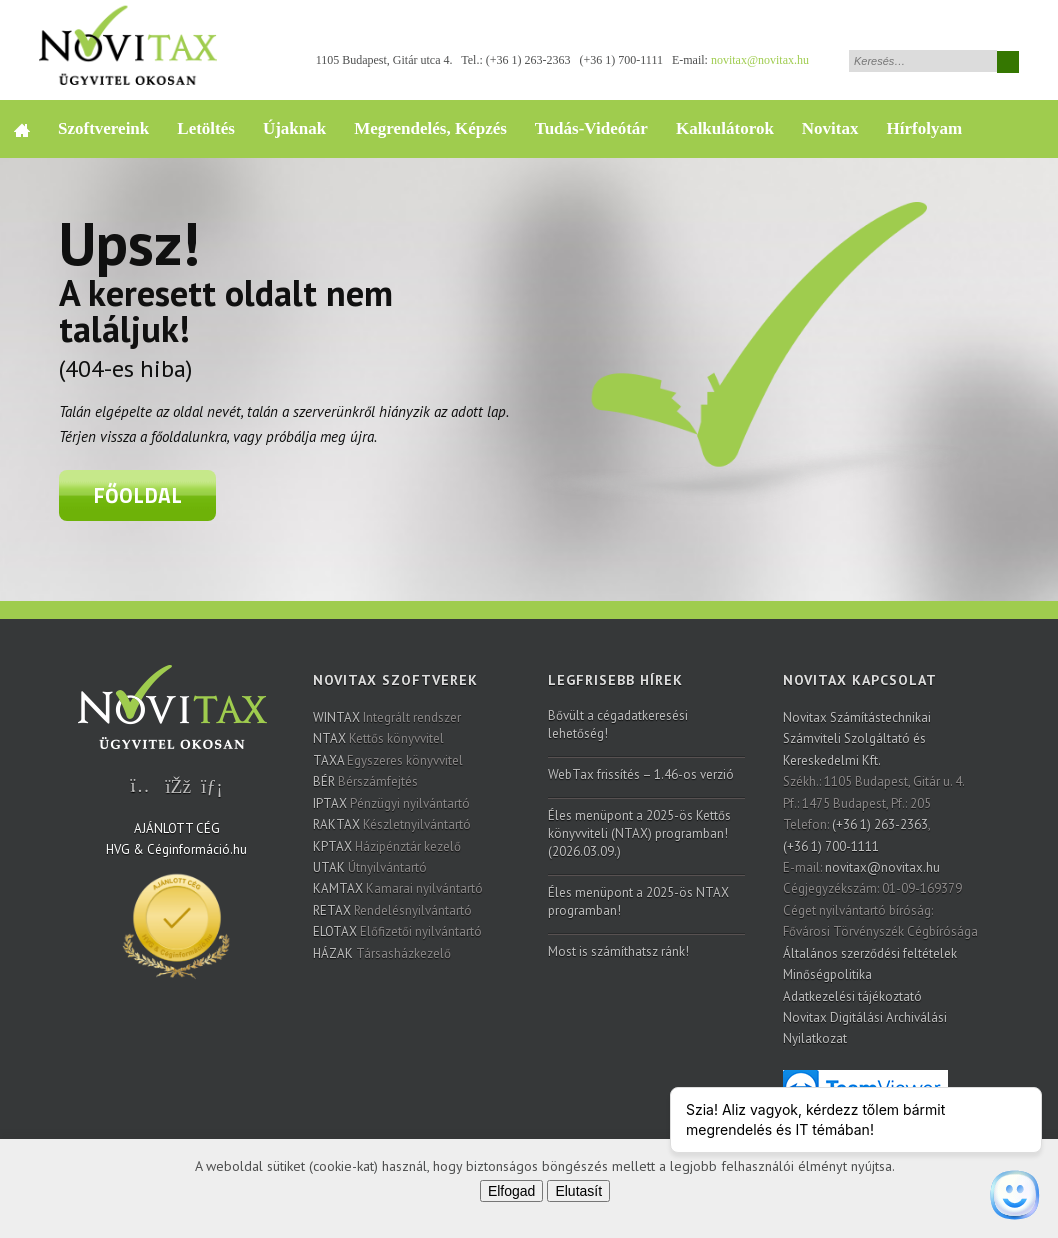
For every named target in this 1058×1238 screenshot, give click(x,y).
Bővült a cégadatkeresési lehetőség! (618, 724)
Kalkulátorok (725, 128)
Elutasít (578, 1191)
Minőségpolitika (827, 974)
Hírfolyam (925, 128)
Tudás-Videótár (591, 128)
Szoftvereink (103, 128)
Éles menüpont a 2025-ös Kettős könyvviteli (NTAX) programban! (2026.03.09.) (639, 833)
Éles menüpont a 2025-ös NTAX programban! (638, 901)
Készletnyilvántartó (392, 824)
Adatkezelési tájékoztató (852, 996)
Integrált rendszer (387, 717)
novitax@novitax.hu (760, 60)
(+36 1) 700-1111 (621, 60)
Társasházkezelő (382, 953)
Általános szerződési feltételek (870, 953)
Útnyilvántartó (370, 867)
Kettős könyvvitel (378, 738)
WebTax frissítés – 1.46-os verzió (641, 774)
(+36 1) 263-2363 (528, 60)
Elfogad (511, 1191)
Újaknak (294, 128)
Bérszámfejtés (365, 781)
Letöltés (206, 128)
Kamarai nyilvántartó (398, 888)
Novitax (830, 128)
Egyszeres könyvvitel (388, 760)
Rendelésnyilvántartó (392, 910)
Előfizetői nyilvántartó (397, 931)
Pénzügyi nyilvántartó (391, 803)
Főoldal (137, 495)
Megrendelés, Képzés (430, 128)
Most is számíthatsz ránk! (618, 951)
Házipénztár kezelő (387, 846)
